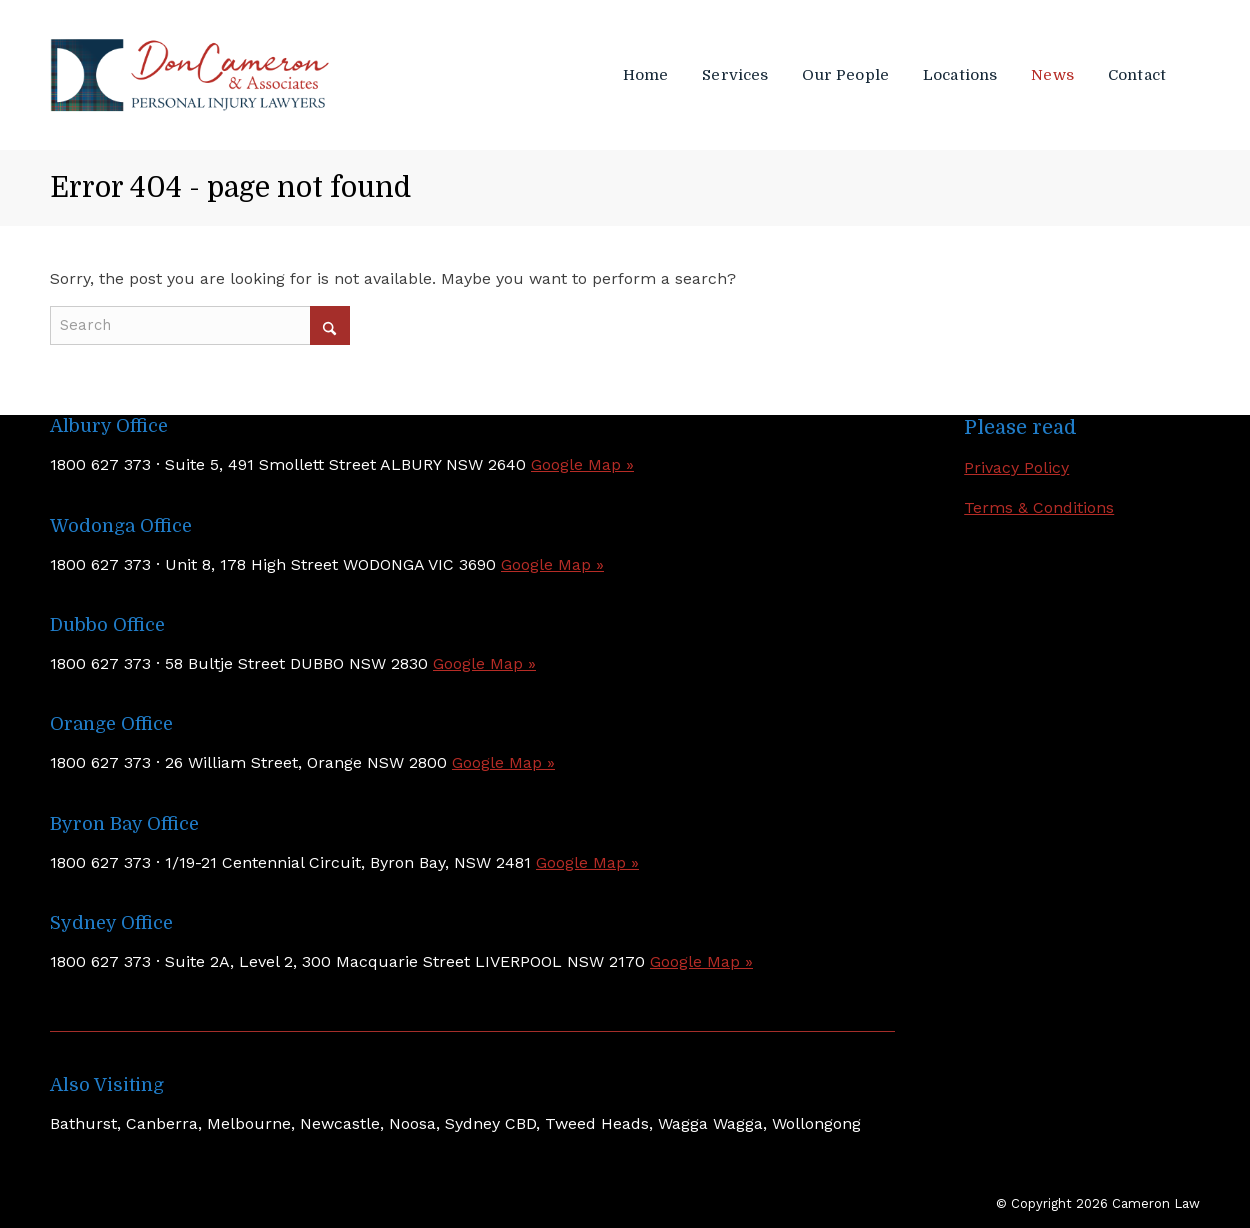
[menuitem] (650, 75)
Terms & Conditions (1039, 507)
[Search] (200, 325)
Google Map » (582, 464)
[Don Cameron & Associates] (190, 75)
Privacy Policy (1016, 467)
